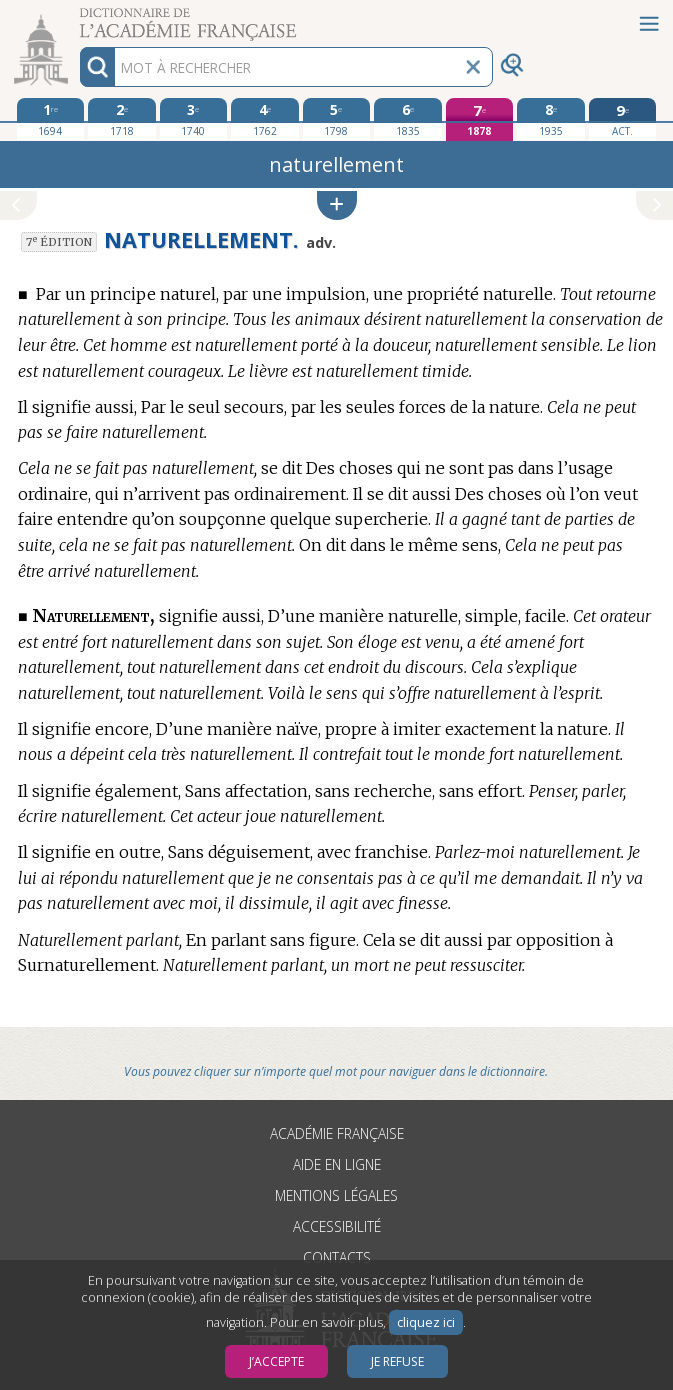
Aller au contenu (78, 17)
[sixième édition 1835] (408, 119)
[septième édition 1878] (480, 119)
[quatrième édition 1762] (265, 119)
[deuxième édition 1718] (122, 119)
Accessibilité (337, 1226)
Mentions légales (336, 1195)
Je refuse (397, 1361)
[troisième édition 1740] (194, 119)
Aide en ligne (337, 1164)
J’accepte (276, 1361)
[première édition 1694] (51, 119)
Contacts (337, 1257)
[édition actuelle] (623, 119)
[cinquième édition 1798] (337, 119)
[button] (337, 205)
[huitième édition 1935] (551, 119)
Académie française (337, 1133)
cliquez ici (426, 1322)
